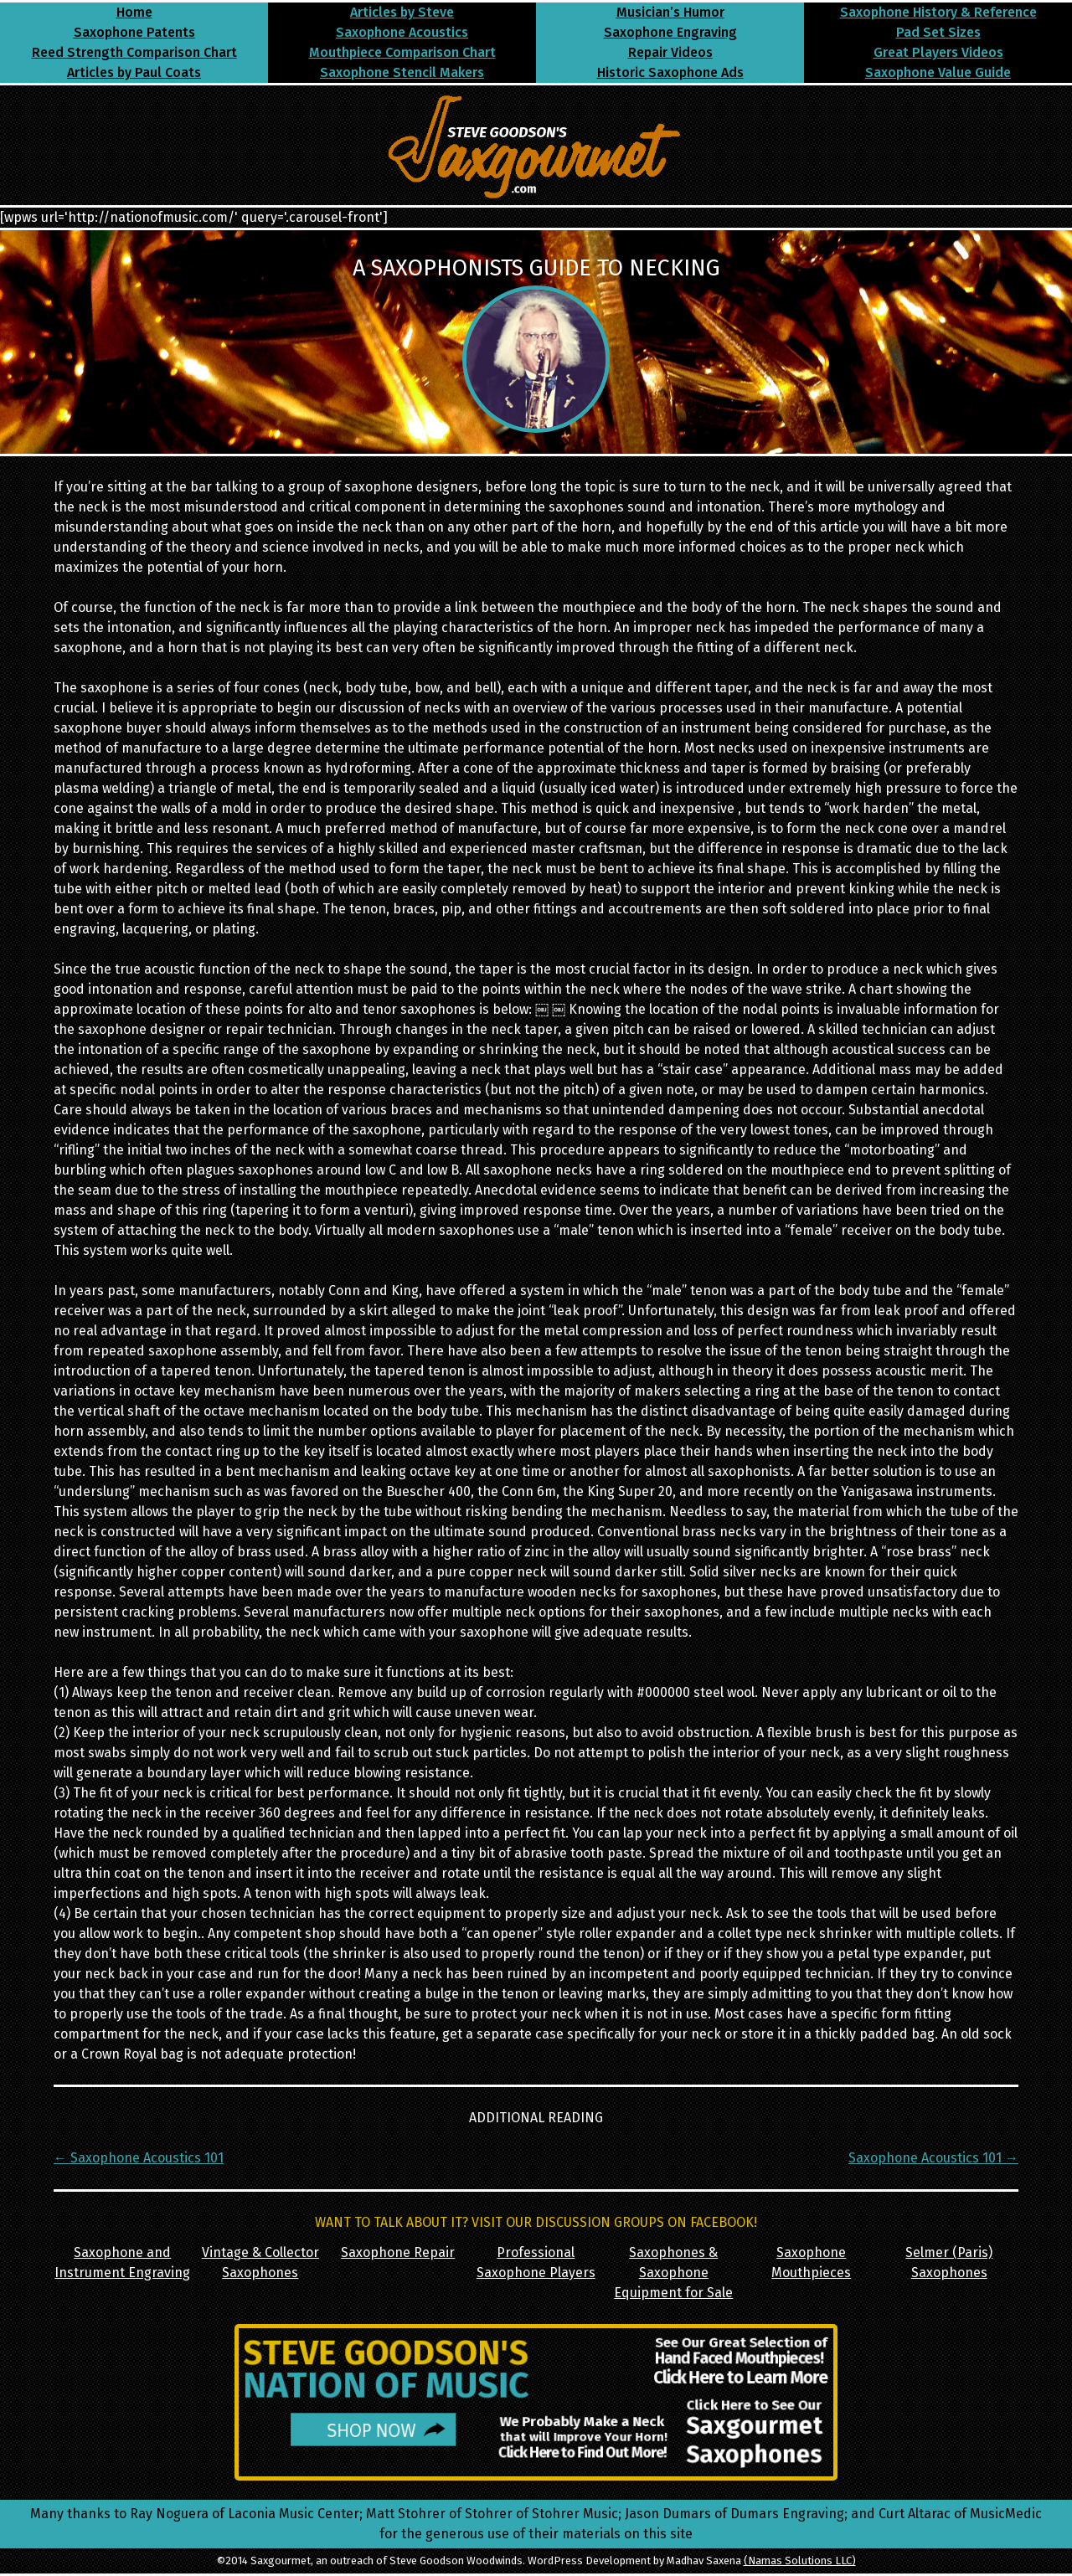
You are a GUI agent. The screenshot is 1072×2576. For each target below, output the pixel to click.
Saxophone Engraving (670, 32)
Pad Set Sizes (938, 32)
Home (134, 12)
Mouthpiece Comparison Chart (402, 52)
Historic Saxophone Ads (670, 72)
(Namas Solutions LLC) (800, 2560)
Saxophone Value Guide (938, 72)
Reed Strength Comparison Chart (134, 52)
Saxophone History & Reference (938, 12)
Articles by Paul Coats (134, 72)
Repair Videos (670, 52)
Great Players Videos (938, 52)
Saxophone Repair (398, 2252)
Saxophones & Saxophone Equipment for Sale (673, 2272)
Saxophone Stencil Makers (402, 72)
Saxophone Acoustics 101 (139, 2158)
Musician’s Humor (670, 12)
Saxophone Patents (134, 32)
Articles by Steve (402, 12)
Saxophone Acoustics (402, 32)
